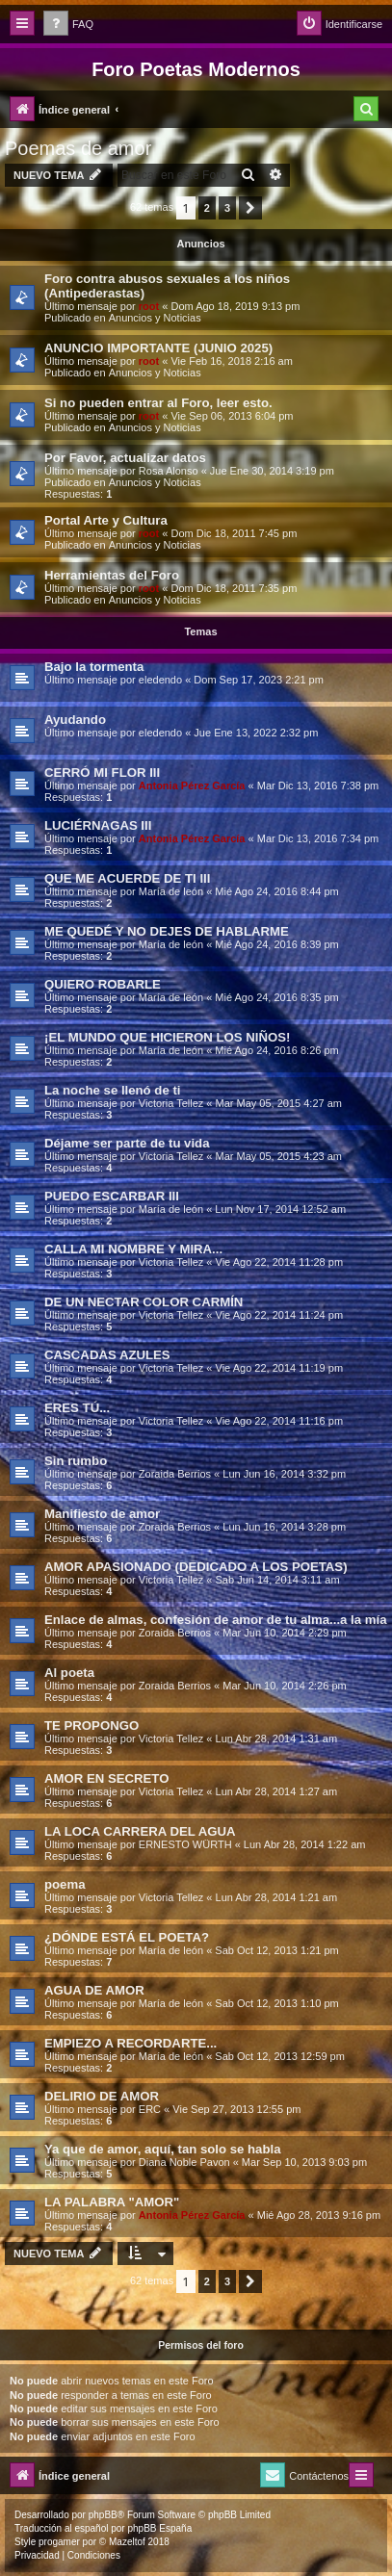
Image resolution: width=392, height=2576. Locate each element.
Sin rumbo (75, 1461)
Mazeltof (127, 2542)
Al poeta (69, 1672)
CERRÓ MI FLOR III (102, 772)
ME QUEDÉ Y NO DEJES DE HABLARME (166, 931)
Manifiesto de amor (102, 1514)
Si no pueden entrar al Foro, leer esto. (158, 403)
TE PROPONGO (91, 1725)
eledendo (160, 679)
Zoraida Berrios (175, 1474)
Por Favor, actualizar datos (125, 458)
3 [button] (227, 208)
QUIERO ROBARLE (102, 984)
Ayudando (75, 719)
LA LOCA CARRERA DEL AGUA (140, 1831)
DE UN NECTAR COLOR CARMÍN (143, 1302)
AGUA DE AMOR (94, 1990)
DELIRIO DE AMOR (101, 2096)
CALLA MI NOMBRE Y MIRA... (133, 1249)
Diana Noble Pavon (184, 2162)
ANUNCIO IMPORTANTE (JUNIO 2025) (158, 348)
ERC (150, 2109)
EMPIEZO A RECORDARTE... (130, 2043)
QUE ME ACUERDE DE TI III (127, 878)
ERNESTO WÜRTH (185, 1844)
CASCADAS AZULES (107, 1355)
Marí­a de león (171, 891)
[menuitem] (68, 25)
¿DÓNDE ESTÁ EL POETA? (126, 1937)
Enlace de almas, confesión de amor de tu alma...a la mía (215, 1619)
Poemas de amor (78, 148)
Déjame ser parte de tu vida (127, 1143)
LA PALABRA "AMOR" (111, 2202)
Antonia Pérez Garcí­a (192, 785)
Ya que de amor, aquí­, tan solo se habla (162, 2149)
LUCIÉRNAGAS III (97, 825)
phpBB (103, 2515)
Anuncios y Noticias (155, 317)
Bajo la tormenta (94, 666)
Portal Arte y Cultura (106, 520)
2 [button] (207, 208)
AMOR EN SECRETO (106, 1778)
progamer (59, 2542)
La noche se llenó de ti (112, 1090)
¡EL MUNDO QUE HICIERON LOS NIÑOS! (167, 1037)
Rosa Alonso (168, 471)
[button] (250, 207)
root (149, 306)
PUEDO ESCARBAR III (111, 1196)
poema (65, 1884)
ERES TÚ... (77, 1408)
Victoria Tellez (171, 1103)
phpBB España (159, 2528)
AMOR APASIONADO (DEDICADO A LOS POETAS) (196, 1566)
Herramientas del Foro (111, 575)
